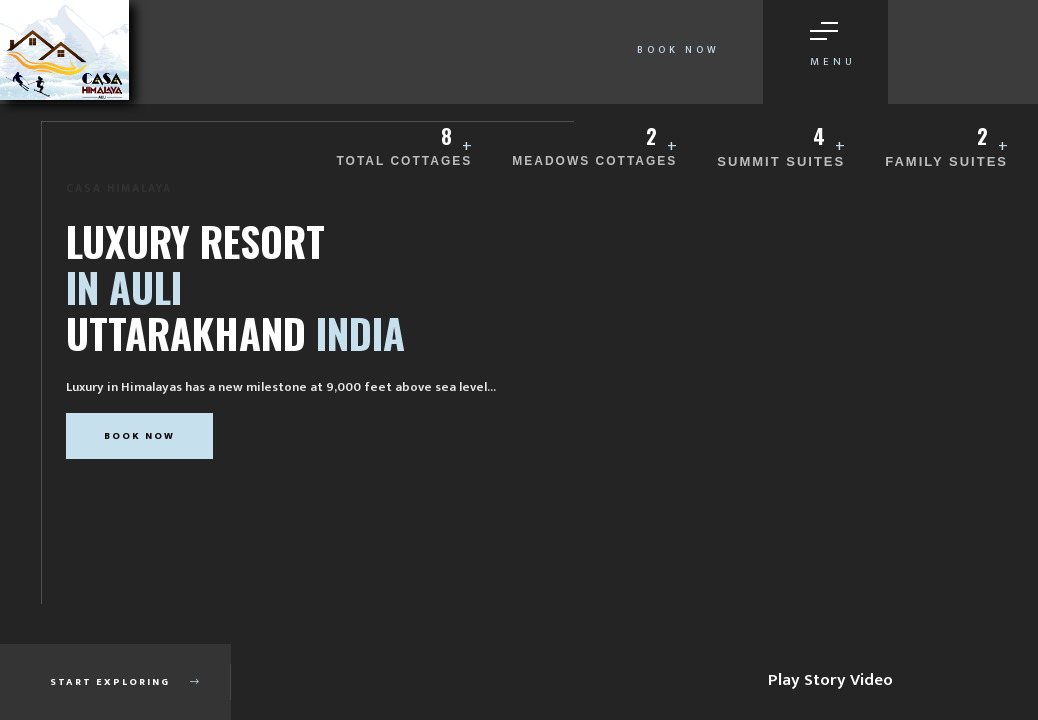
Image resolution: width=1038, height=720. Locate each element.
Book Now (678, 50)
